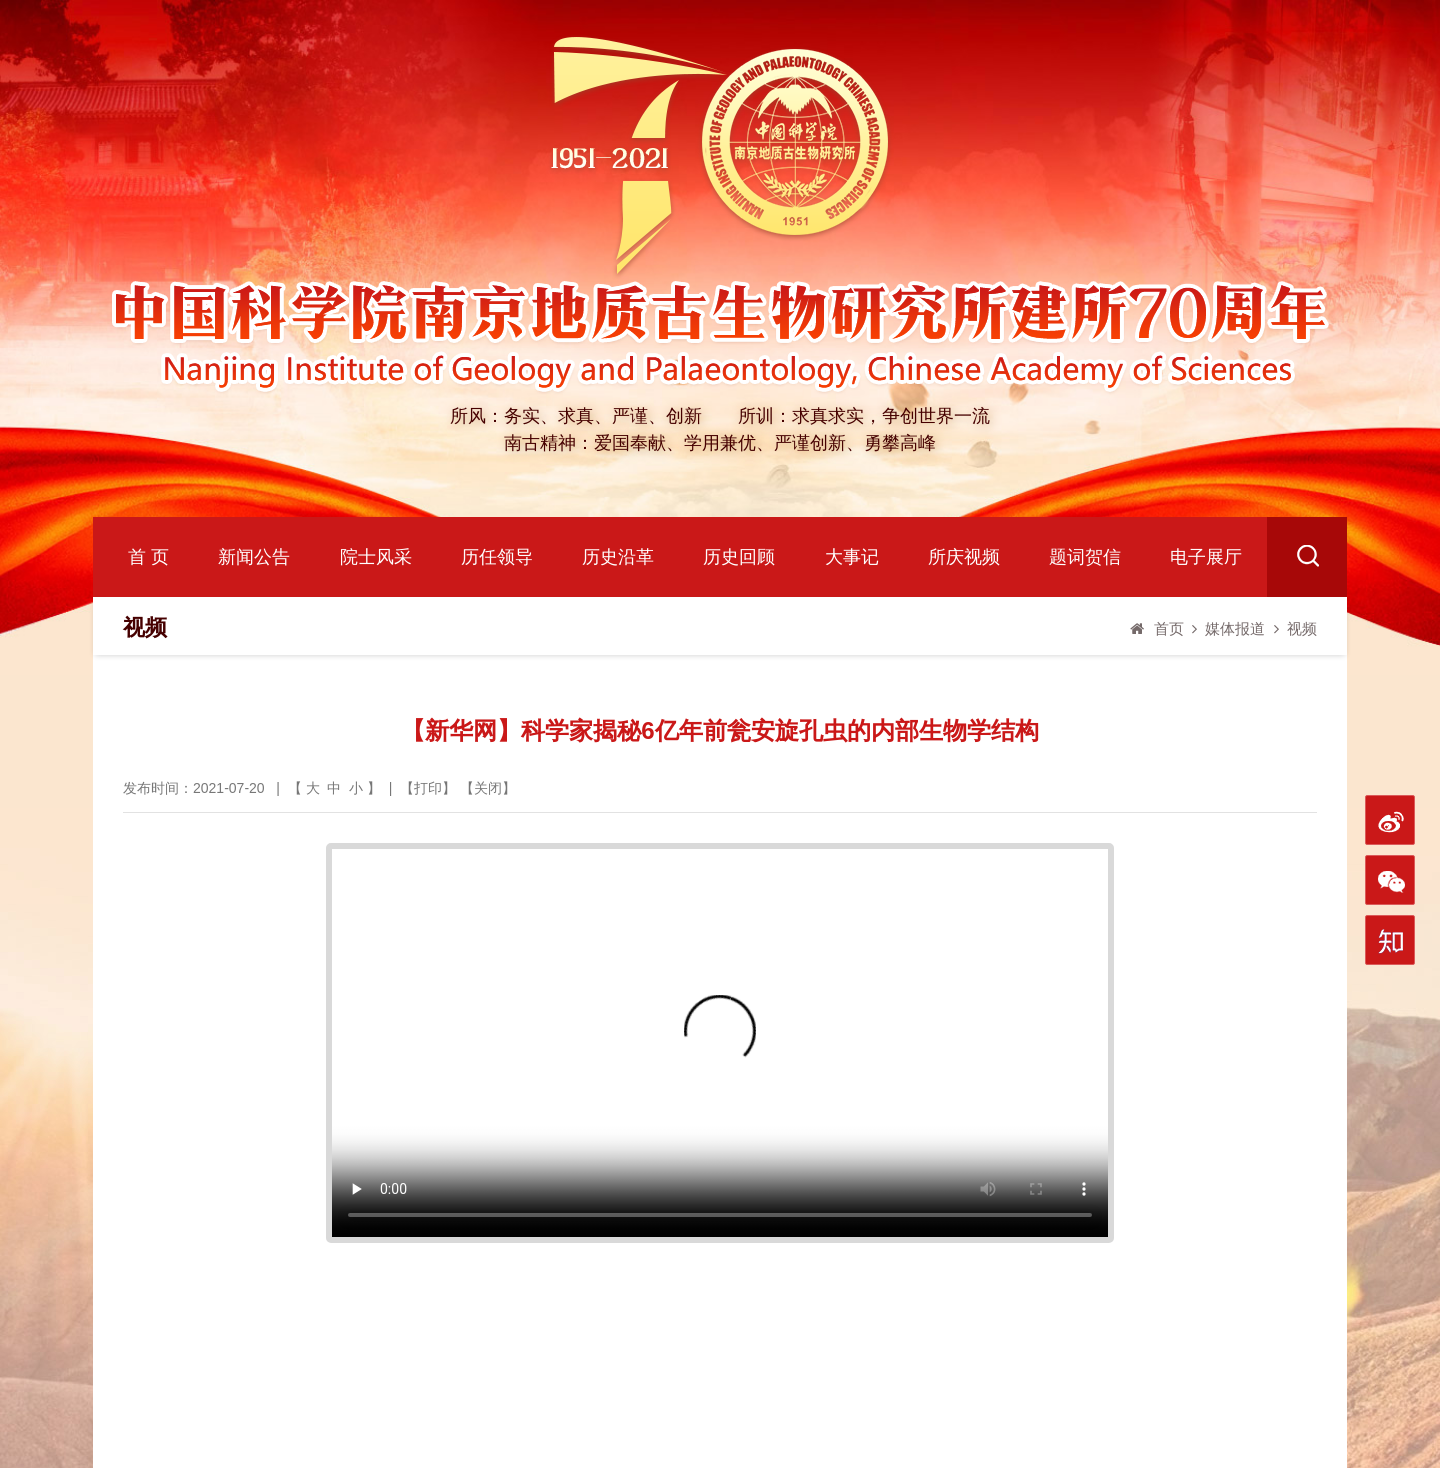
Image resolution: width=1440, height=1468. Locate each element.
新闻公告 (254, 557)
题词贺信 (1085, 557)
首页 (1169, 628)
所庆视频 (964, 557)
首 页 (148, 557)
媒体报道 (1235, 628)
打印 (428, 788)
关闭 (488, 788)
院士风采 (376, 557)
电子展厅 (1206, 557)
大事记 (852, 557)
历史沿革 (618, 557)
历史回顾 (739, 557)
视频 (1302, 628)
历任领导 (497, 557)
